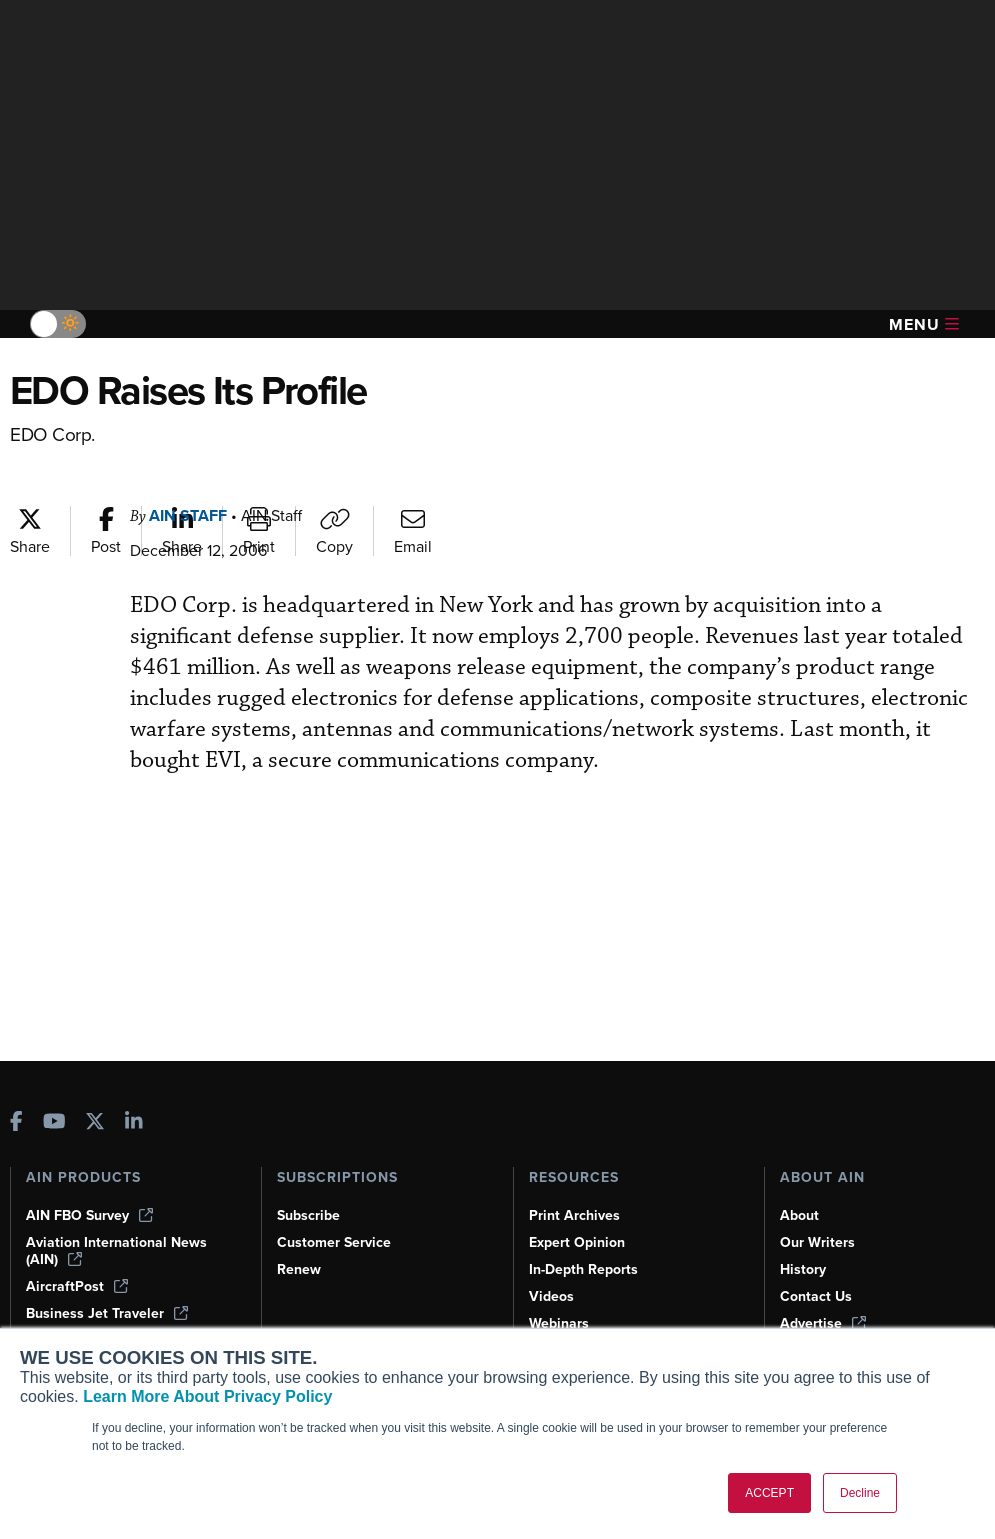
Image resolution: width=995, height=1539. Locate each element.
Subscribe (308, 1215)
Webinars (559, 1323)
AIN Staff (188, 515)
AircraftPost (77, 1286)
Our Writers (817, 1242)
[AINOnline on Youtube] (54, 1123)
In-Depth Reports (583, 1269)
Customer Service (334, 1242)
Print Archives (574, 1215)
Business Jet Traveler (107, 1313)
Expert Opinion (577, 1242)
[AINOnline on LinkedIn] (134, 1123)
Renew (299, 1269)
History (803, 1269)
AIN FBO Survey (89, 1215)
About (799, 1215)
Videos (551, 1296)
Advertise (823, 1323)
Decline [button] (860, 1493)
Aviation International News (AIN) (116, 1251)
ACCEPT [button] (769, 1493)
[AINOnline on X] (95, 1123)
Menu (924, 324)
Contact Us (816, 1296)
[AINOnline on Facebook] (16, 1123)
